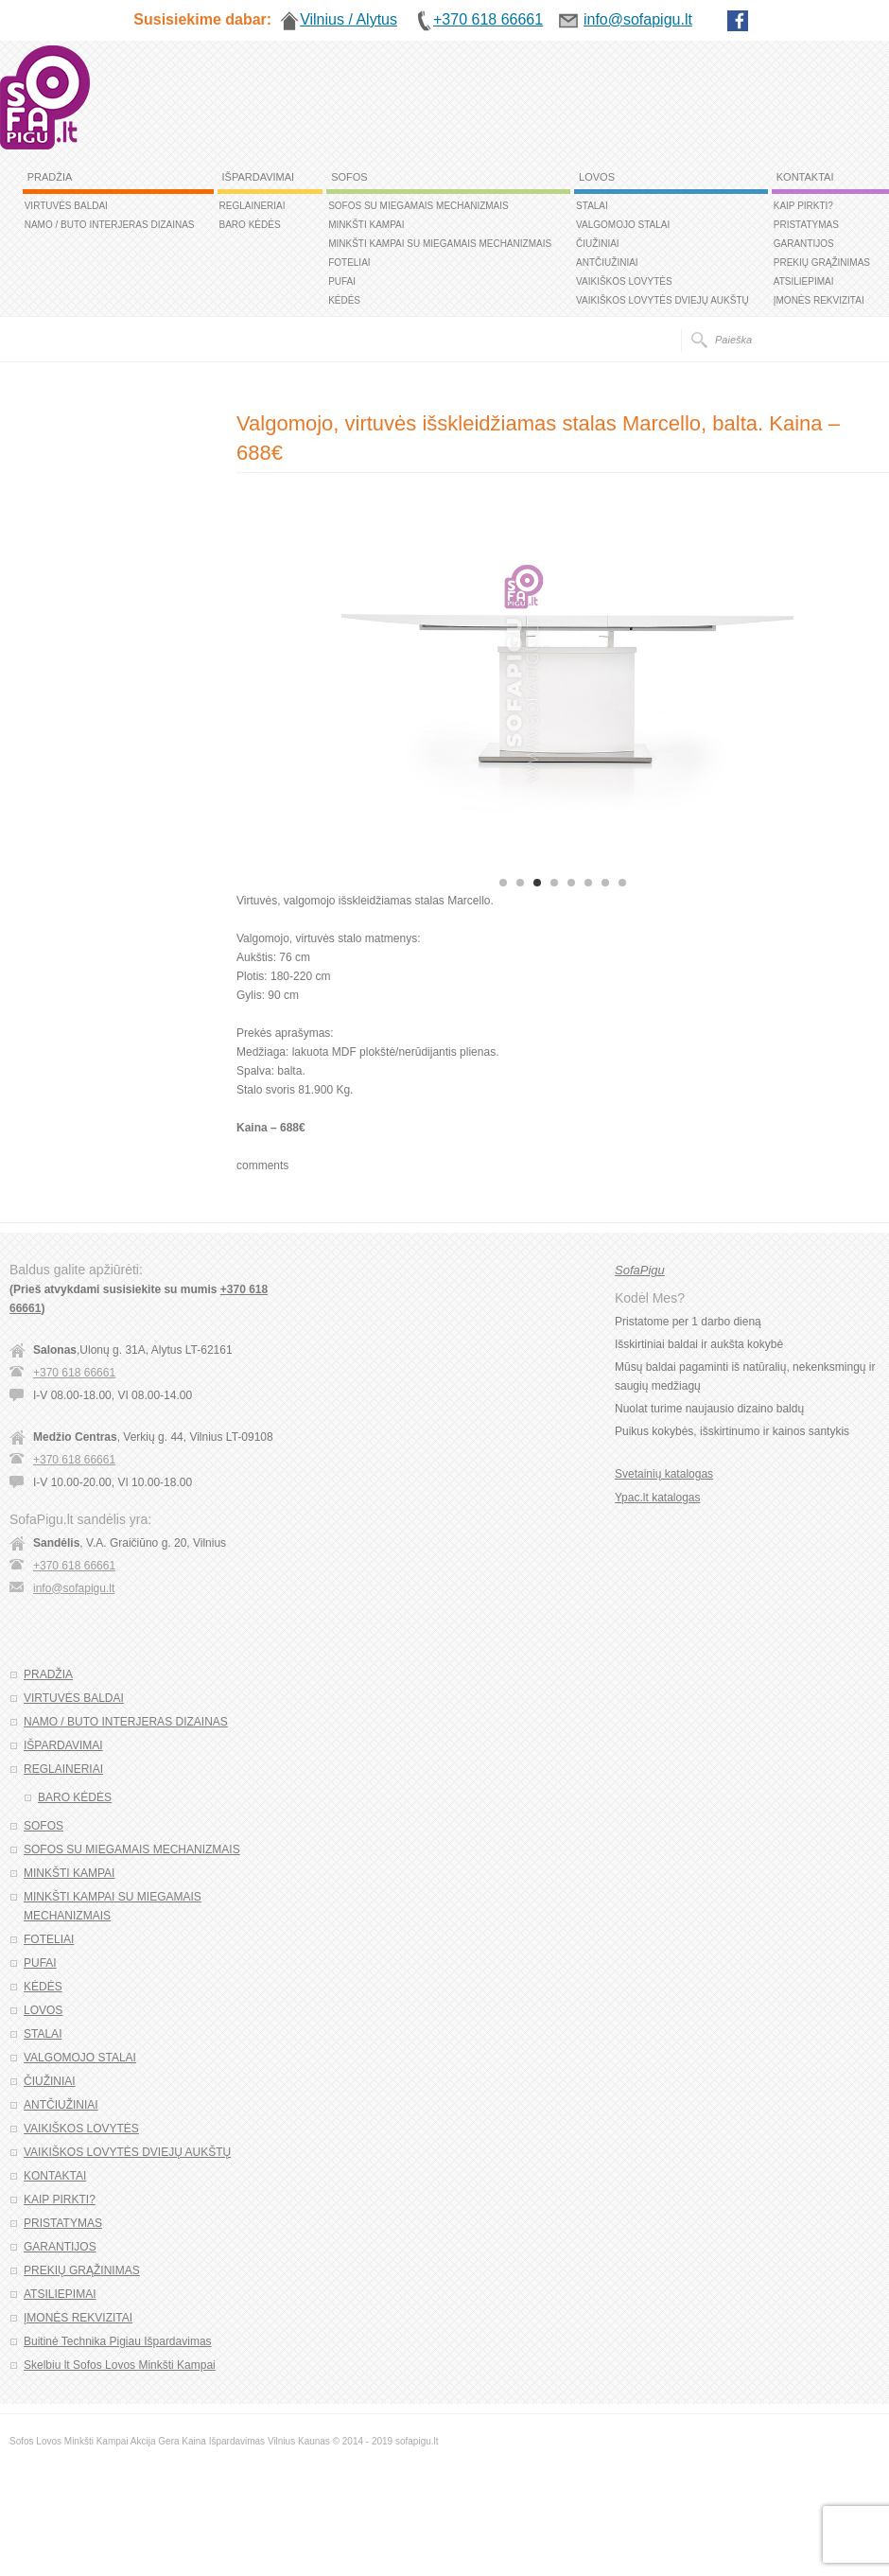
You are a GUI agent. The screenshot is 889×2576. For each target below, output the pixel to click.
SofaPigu (640, 1270)
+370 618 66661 (74, 1372)
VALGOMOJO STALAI (623, 224)
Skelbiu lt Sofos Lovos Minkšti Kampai (120, 2365)
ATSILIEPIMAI (804, 281)
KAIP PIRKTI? (803, 206)
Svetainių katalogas (664, 1474)
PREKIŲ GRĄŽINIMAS (822, 262)
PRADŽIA (50, 177)
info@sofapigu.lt (73, 1588)
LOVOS (597, 177)
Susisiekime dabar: (202, 19)
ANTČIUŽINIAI (607, 262)
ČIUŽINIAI (597, 243)
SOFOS (349, 177)
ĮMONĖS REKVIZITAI (819, 300)
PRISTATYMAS (806, 224)
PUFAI (342, 281)
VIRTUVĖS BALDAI (66, 206)
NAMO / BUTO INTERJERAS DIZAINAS (110, 224)
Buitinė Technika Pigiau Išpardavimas (118, 2341)
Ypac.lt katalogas (658, 1497)
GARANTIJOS (804, 243)
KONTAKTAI (805, 177)
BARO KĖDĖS (250, 224)
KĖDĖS (344, 300)
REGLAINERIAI (252, 206)
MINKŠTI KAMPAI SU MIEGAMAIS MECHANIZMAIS (439, 243)
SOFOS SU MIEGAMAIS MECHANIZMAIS (418, 206)
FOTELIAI (349, 262)
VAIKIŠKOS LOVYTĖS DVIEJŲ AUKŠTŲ (662, 300)
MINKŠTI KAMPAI (366, 224)
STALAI (592, 206)
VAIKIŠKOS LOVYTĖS (624, 281)
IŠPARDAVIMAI (258, 177)
